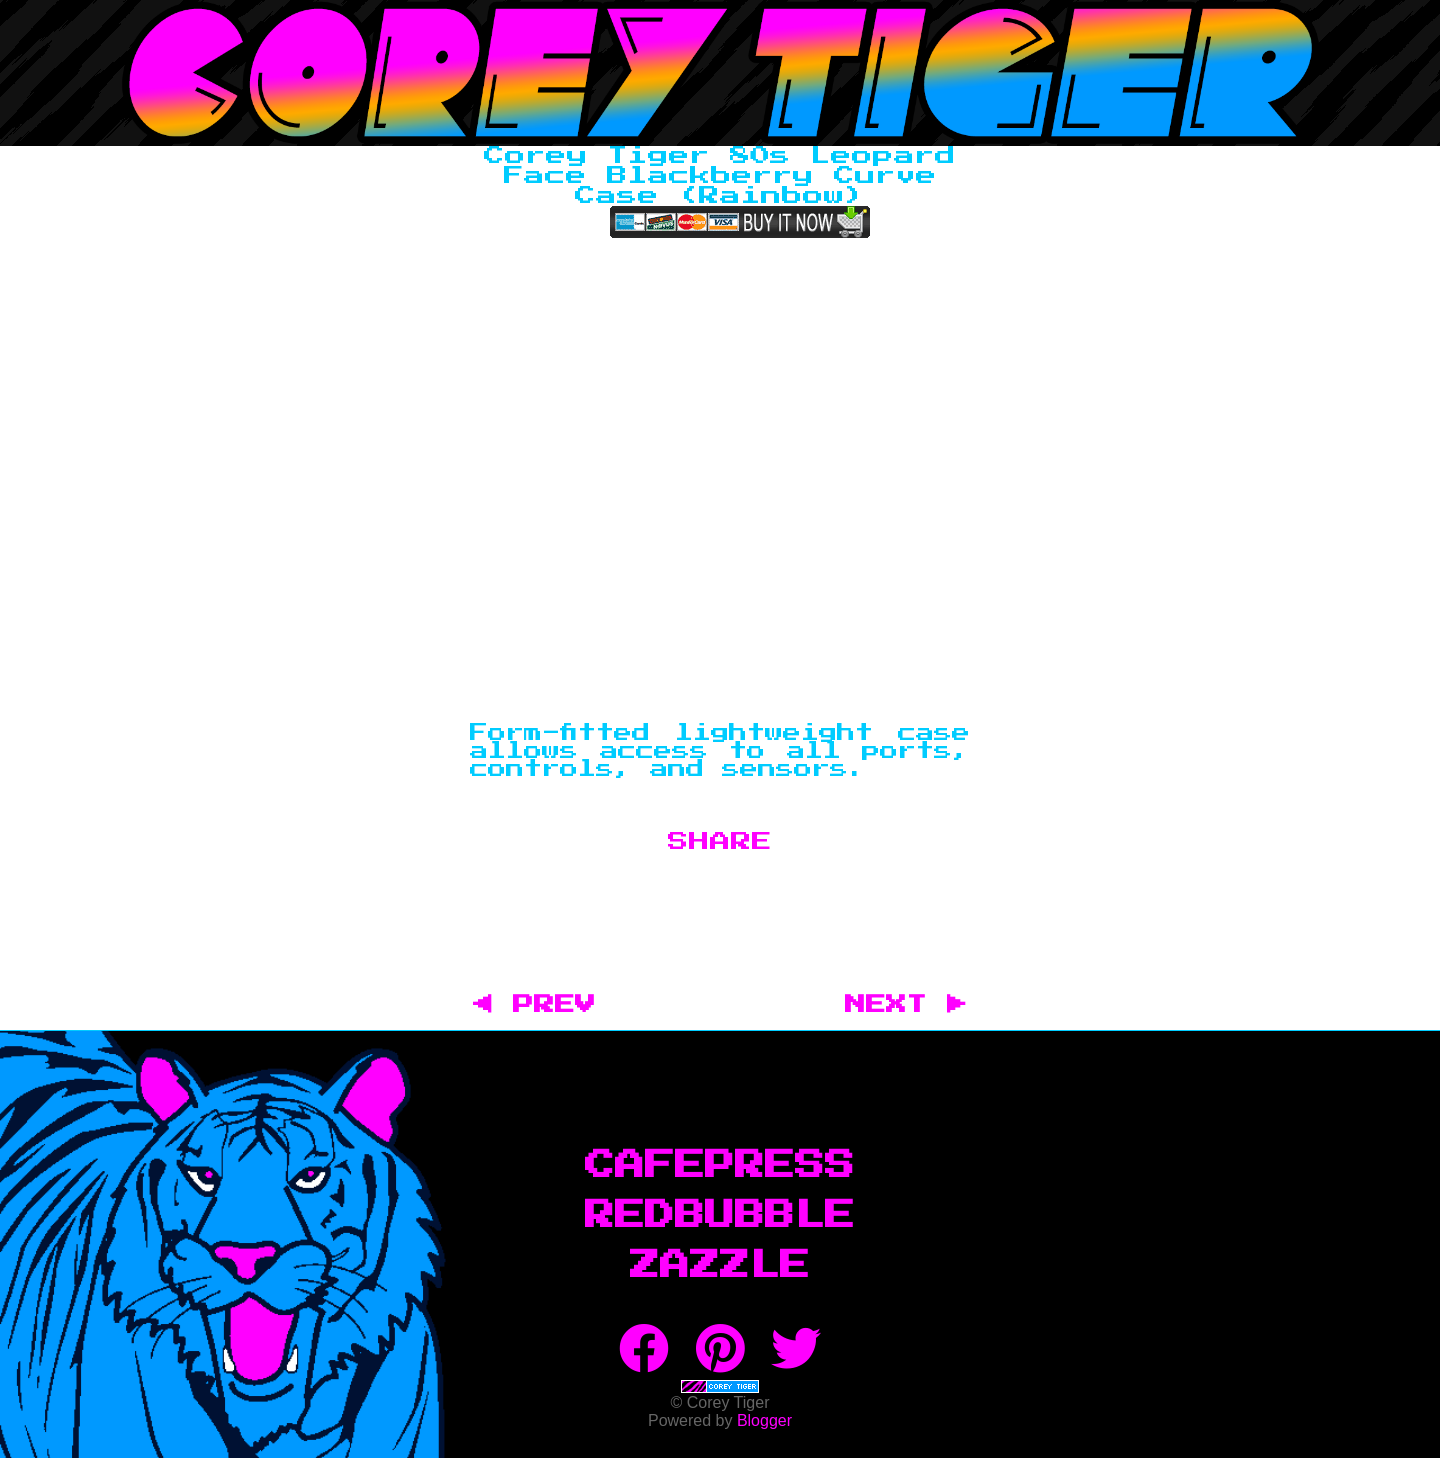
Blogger (764, 1420)
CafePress (720, 1166)
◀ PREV (544, 1005)
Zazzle (720, 1266)
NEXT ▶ (906, 1005)
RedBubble (720, 1216)
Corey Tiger (720, 73)
